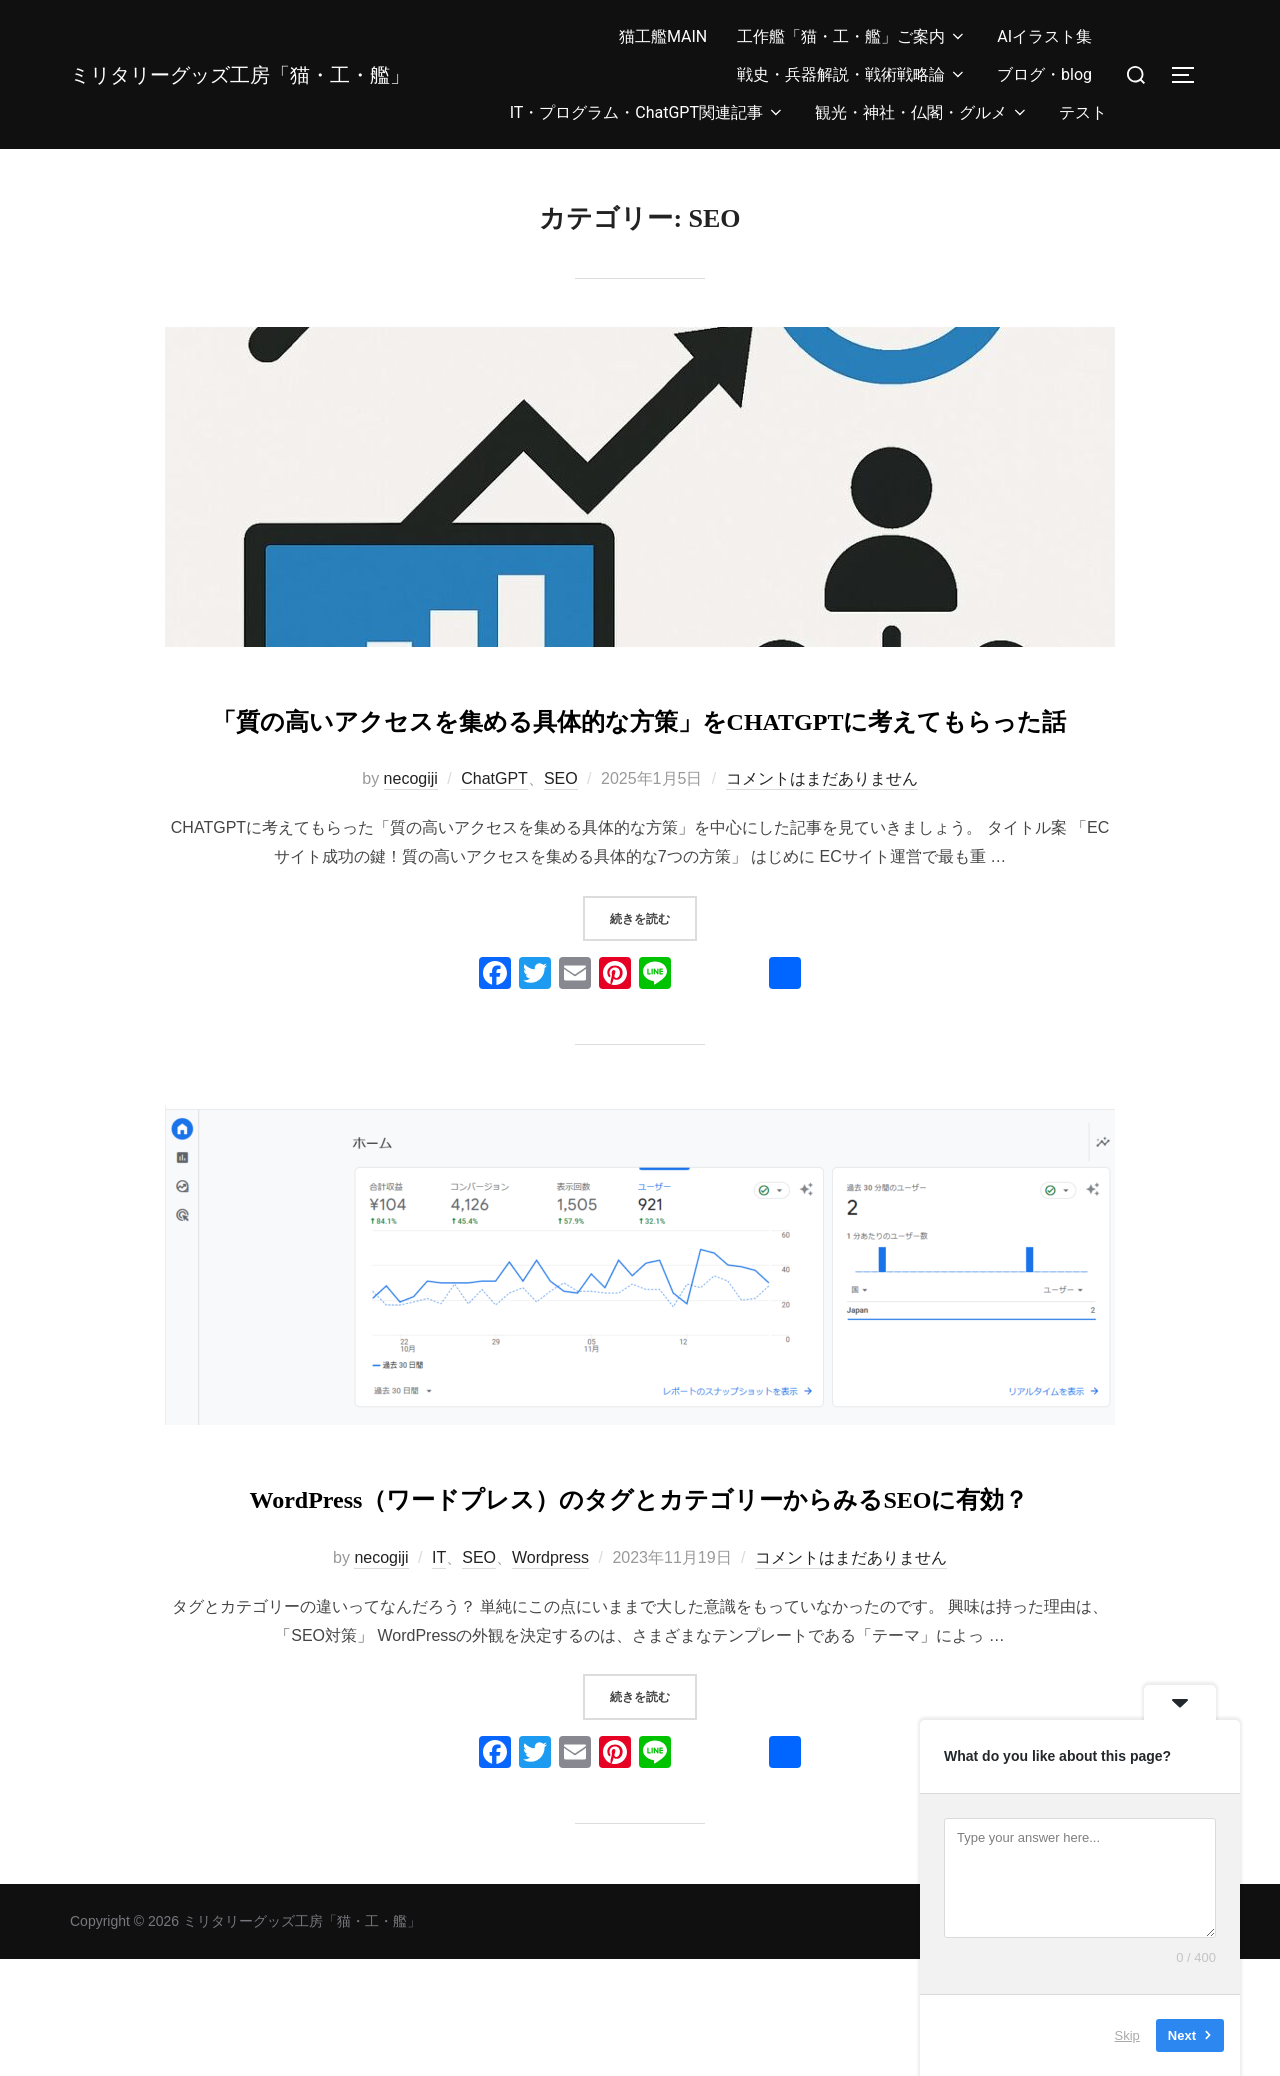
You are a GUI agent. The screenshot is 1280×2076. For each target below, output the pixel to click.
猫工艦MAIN (663, 36)
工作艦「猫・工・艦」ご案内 (852, 36)
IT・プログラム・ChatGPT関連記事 (647, 112)
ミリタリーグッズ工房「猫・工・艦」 (242, 74)
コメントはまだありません (822, 837)
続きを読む (653, 975)
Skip (1127, 2035)
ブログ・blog (1044, 74)
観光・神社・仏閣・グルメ (922, 112)
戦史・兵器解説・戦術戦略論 (852, 74)
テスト (1083, 112)
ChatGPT (494, 837)
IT (439, 1675)
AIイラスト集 (1044, 36)
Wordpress (550, 1675)
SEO (561, 837)
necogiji (411, 837)
